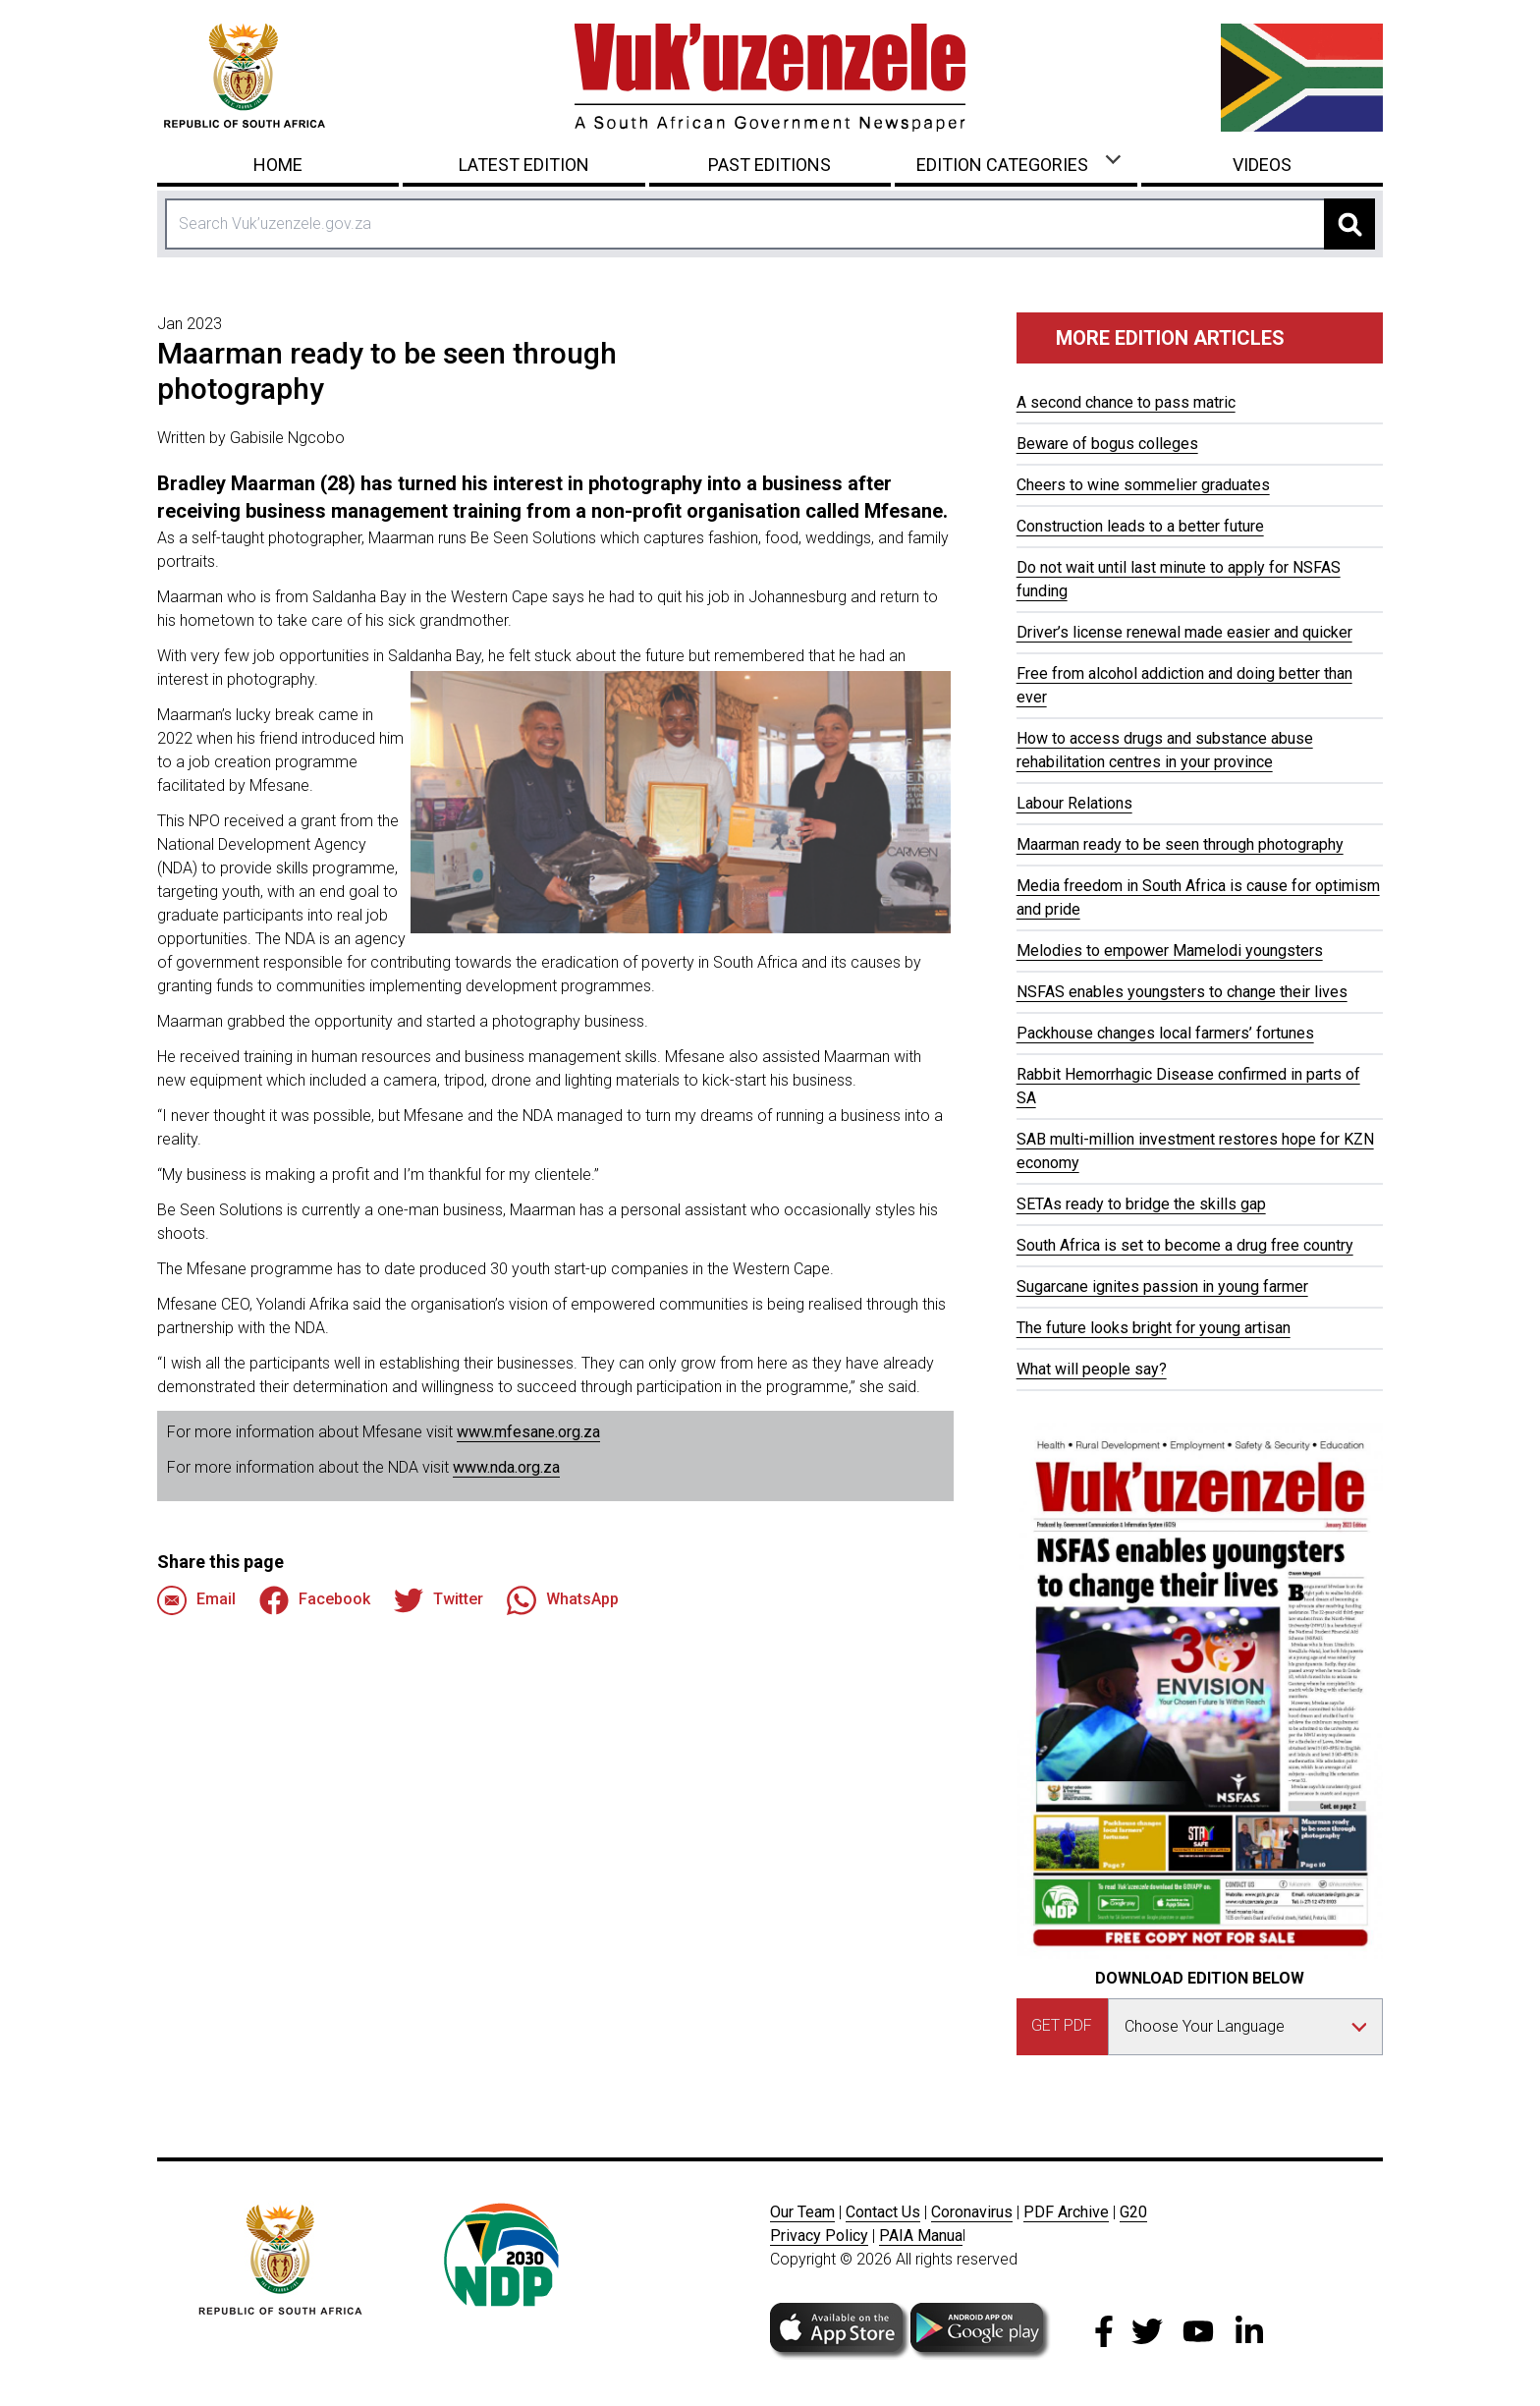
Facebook (314, 1600)
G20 (1133, 2212)
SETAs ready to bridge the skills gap (1141, 1204)
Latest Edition (524, 164)
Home (277, 164)
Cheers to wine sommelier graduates (1143, 485)
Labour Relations (1074, 803)
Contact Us (883, 2212)
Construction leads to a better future (1140, 526)
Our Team (802, 2212)
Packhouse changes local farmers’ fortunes (1165, 1033)
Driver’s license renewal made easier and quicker (1184, 632)
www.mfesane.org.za (528, 1432)
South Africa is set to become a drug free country (1185, 1245)
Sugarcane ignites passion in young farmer (1162, 1286)
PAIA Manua (920, 2235)
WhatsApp (563, 1600)
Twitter (438, 1600)
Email (196, 1600)
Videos (1262, 164)
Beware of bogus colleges (1107, 443)
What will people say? (1092, 1369)
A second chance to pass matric (1126, 402)
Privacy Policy (819, 2235)
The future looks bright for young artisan (1154, 1327)
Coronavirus (972, 2212)
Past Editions (769, 164)
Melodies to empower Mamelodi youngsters (1170, 950)
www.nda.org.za (506, 1467)
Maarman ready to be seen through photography (1180, 844)
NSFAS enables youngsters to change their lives (1182, 991)
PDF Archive (1066, 2212)
